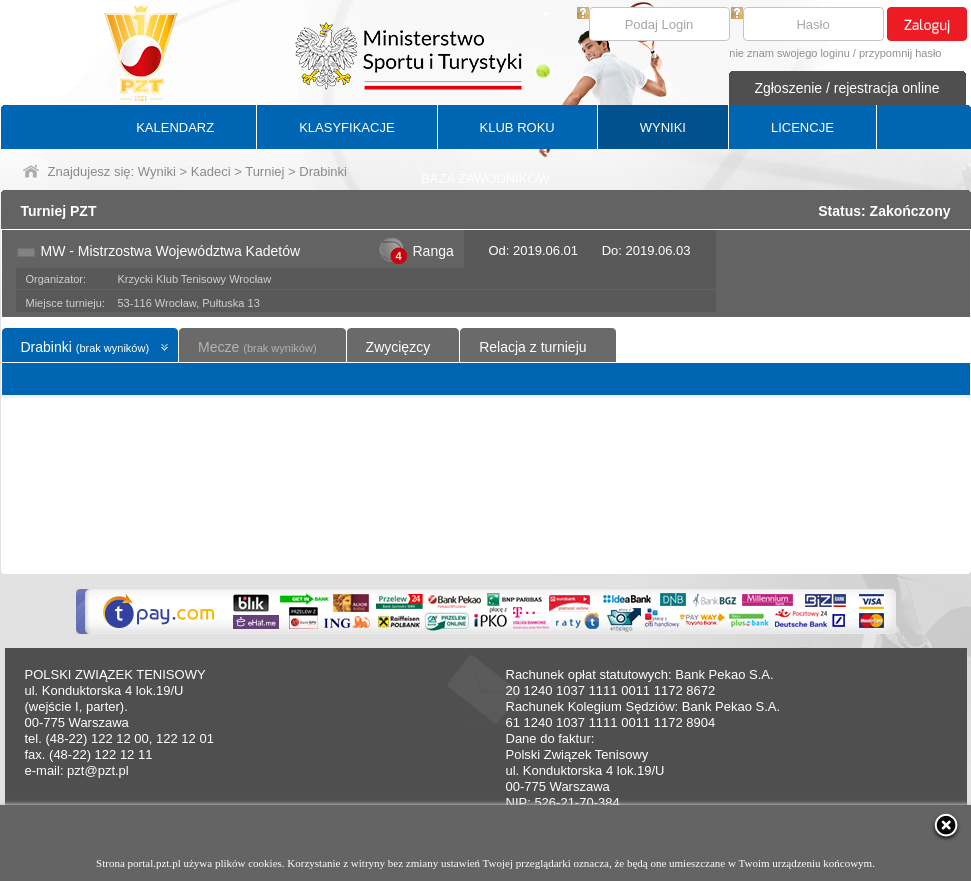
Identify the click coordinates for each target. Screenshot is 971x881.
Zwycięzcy (398, 347)
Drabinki (85, 347)
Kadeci (211, 171)
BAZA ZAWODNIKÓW (485, 178)
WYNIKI (663, 127)
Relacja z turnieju (532, 347)
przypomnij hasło (900, 53)
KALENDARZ (175, 127)
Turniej (264, 171)
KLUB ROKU (517, 127)
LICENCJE (802, 127)
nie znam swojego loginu (789, 53)
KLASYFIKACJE (346, 127)
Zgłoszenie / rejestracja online (846, 88)
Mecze (257, 347)
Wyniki (157, 171)
